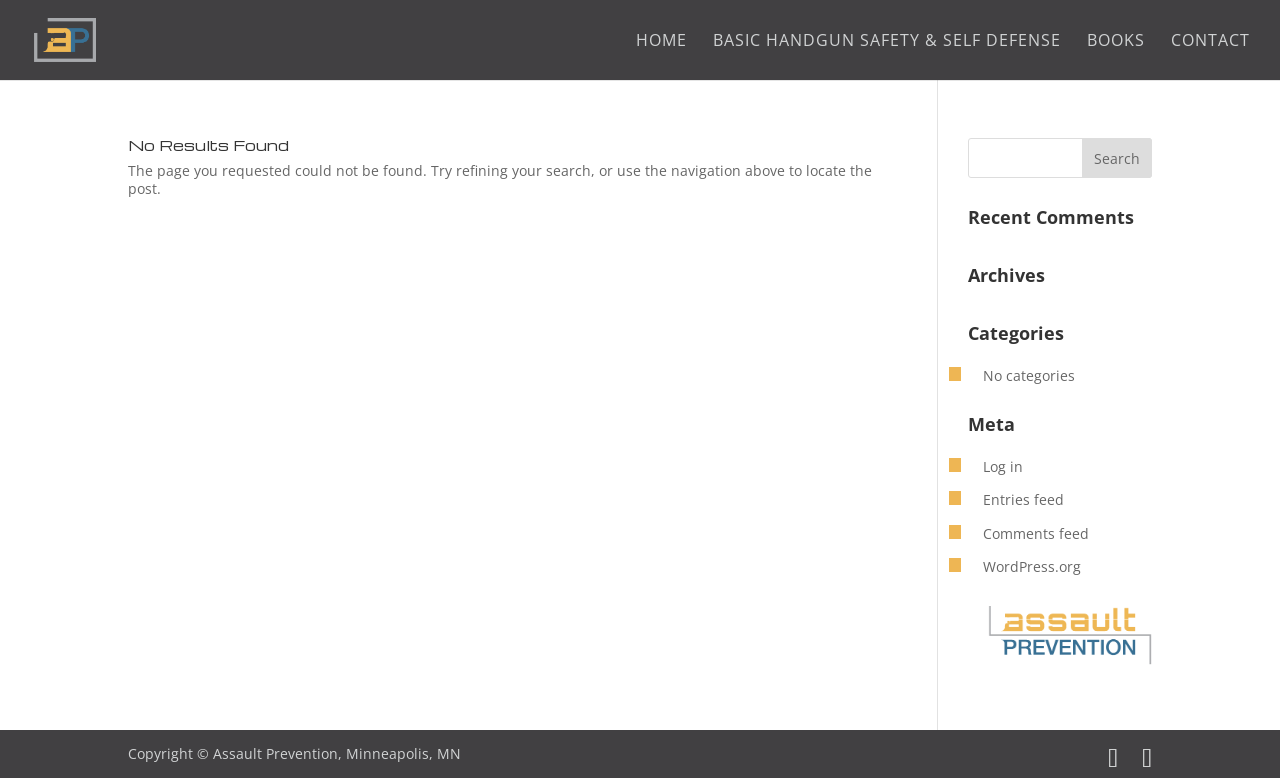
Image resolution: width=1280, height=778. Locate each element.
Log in (1003, 466)
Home (661, 42)
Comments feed (1036, 533)
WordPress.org (1032, 566)
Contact (1210, 42)
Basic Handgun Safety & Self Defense (887, 42)
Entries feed (1023, 499)
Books (1116, 42)
